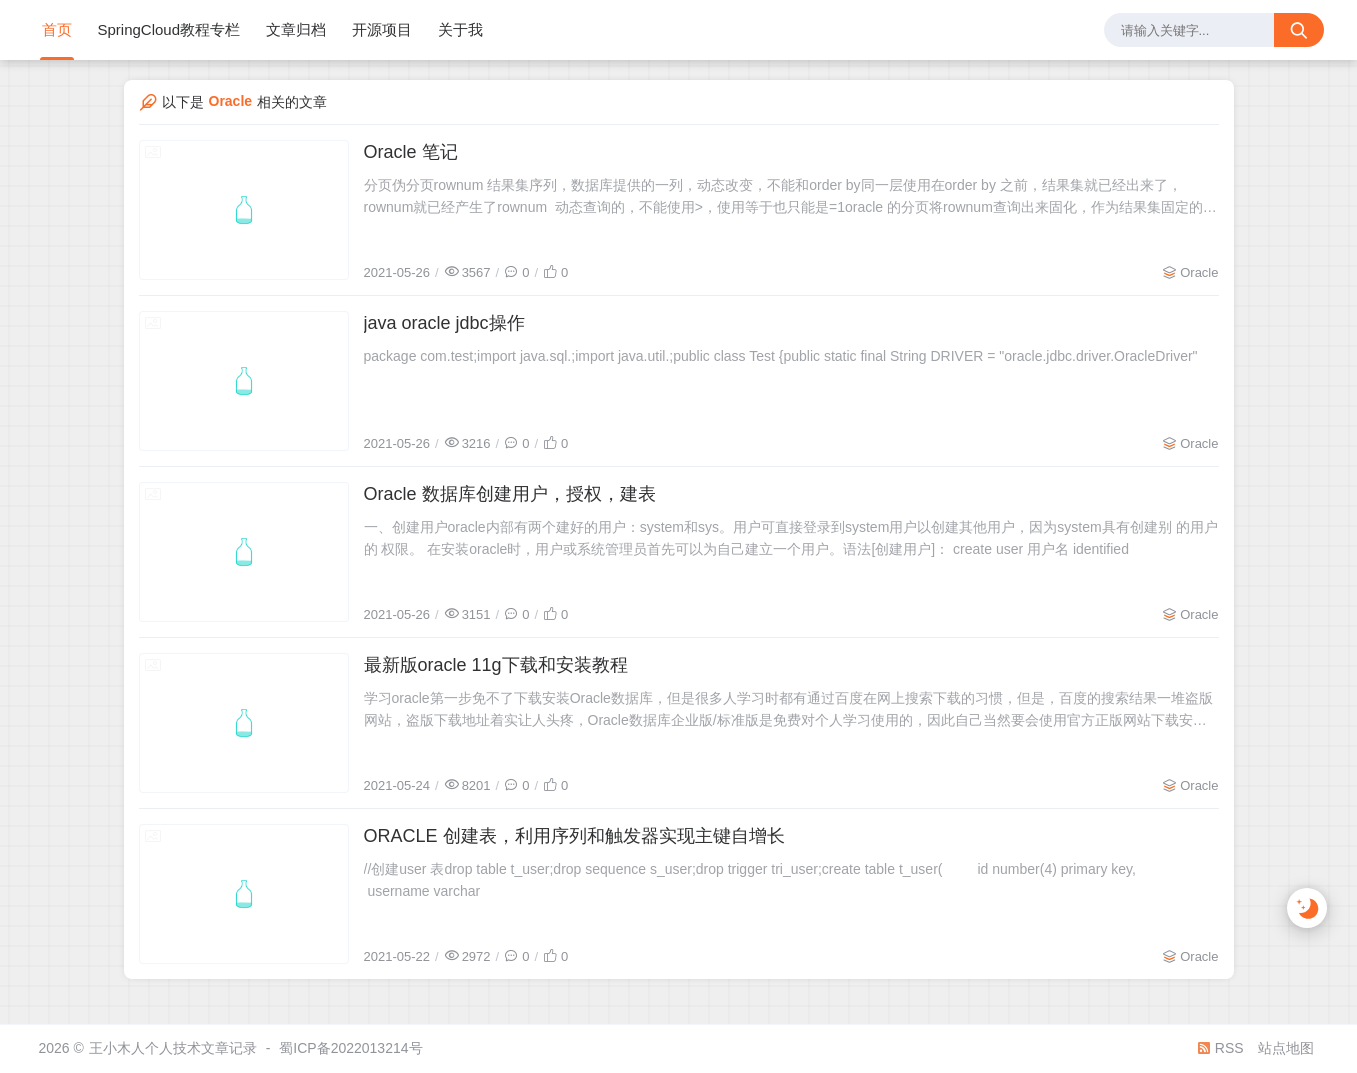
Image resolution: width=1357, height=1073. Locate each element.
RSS (1220, 1048)
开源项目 (382, 29)
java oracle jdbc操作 (444, 323)
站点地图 (1286, 1048)
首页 (57, 29)
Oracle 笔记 (411, 152)
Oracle (1199, 272)
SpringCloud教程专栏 (169, 29)
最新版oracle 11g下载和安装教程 (496, 665)
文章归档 (296, 29)
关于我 (460, 29)
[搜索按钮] (1299, 30)
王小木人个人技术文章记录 (173, 1048)
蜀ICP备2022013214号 (350, 1048)
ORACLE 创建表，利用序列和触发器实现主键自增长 (574, 836)
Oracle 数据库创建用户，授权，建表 (510, 494)
